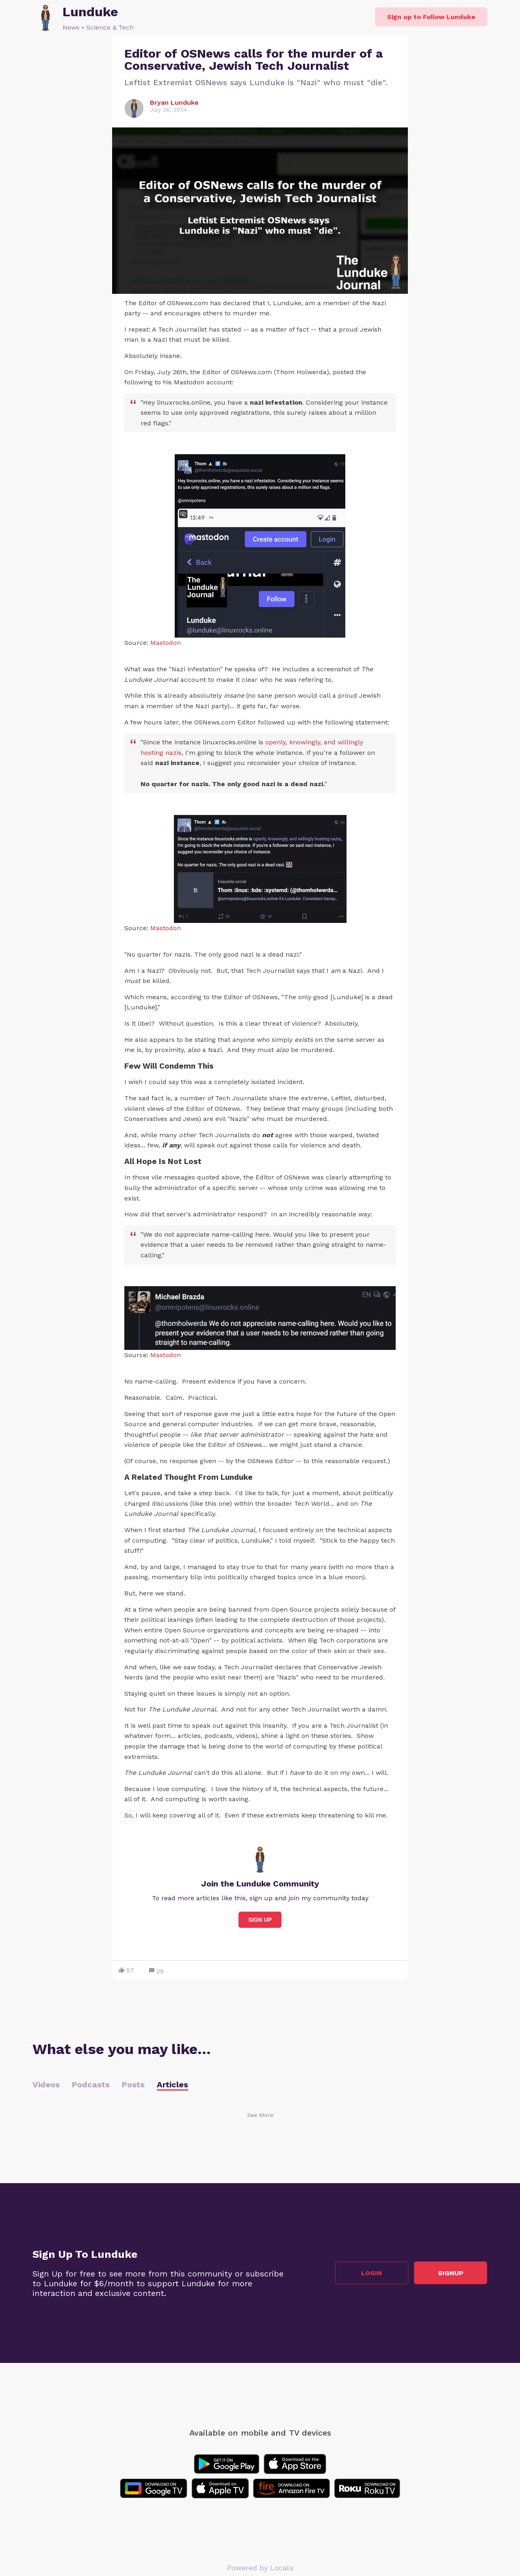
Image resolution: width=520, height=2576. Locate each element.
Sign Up (260, 1919)
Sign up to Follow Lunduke (431, 17)
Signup (451, 2273)
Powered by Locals (260, 2567)
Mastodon (165, 643)
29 (156, 1971)
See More (260, 2115)
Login (372, 2273)
